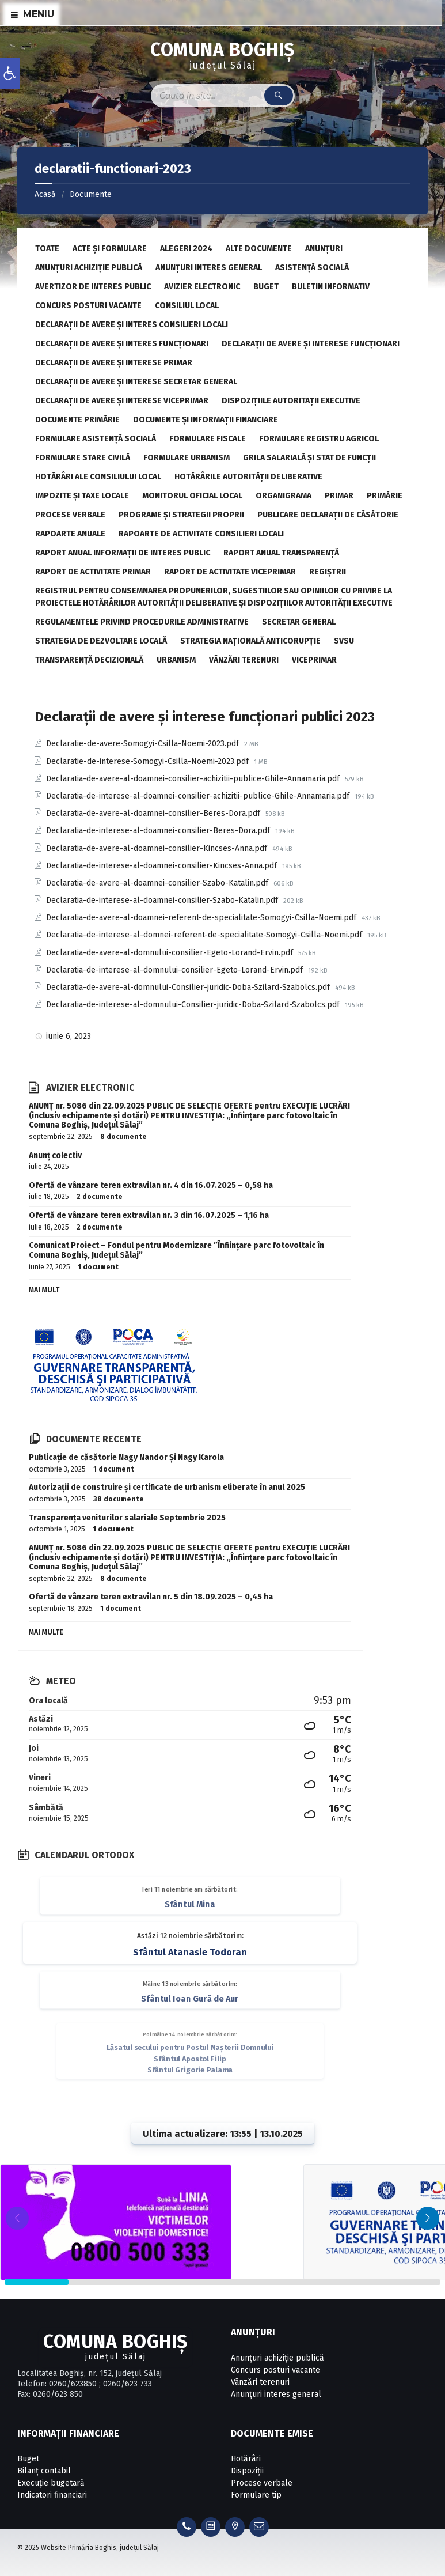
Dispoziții (247, 2471)
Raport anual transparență (281, 553)
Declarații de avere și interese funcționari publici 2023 (205, 717)
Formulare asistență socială (95, 439)
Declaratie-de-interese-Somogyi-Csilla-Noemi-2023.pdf (148, 761)
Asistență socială (312, 268)
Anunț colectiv (55, 1155)
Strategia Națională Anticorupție (250, 641)
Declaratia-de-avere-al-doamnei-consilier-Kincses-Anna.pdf (157, 848)
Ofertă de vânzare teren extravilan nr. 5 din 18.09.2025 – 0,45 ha (151, 1597)
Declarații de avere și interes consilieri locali (131, 325)
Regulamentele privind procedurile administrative (142, 622)
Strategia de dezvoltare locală (101, 641)
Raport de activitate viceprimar (230, 572)
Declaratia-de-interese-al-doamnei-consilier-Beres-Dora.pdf (159, 830)
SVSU (344, 641)
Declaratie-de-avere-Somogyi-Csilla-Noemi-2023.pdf (143, 743)
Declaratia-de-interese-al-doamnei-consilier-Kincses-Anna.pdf (162, 866)
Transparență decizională (89, 660)
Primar (339, 496)
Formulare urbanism (186, 458)
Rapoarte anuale (70, 534)
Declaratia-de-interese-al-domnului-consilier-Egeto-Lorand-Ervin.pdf (175, 970)
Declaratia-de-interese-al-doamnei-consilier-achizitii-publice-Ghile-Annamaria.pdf (199, 796)
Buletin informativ (331, 287)
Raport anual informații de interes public (122, 553)
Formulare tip (256, 2495)
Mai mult (44, 1290)
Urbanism (176, 660)
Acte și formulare (110, 249)
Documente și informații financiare (205, 420)
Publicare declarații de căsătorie (327, 515)
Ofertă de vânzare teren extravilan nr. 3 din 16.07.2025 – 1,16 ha (149, 1215)
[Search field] (223, 95)
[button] (427, 2218)
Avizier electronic (202, 287)
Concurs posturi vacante (88, 306)
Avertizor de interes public (93, 287)
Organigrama (283, 496)
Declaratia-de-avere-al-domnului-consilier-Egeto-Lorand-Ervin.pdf (170, 953)
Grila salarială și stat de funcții (309, 458)
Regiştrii (327, 572)
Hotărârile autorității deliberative (248, 477)
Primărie (384, 496)
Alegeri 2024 (186, 249)
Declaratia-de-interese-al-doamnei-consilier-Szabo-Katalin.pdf (163, 900)
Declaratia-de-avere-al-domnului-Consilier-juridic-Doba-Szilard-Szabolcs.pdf (189, 987)
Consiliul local (187, 306)
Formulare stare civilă (82, 458)
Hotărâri (246, 2459)
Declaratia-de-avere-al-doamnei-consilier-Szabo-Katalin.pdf (158, 883)
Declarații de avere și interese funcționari (311, 344)
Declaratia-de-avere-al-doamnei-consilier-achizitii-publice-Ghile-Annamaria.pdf (194, 779)
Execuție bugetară (51, 2483)
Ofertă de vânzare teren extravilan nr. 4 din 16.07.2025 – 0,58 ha (151, 1185)
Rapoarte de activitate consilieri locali (201, 534)
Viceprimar (314, 660)
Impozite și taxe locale (82, 496)
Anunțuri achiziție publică (88, 268)
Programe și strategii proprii (181, 515)
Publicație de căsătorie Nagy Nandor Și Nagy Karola (126, 1457)
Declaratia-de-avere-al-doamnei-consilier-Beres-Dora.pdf (154, 813)
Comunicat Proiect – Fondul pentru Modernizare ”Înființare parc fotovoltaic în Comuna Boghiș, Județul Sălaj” (176, 1250)
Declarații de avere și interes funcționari (121, 344)
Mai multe (46, 1632)
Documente (91, 194)
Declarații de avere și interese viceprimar (121, 401)
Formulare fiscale (207, 439)
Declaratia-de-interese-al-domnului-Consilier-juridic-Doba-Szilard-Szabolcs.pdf (194, 1004)
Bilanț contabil (44, 2471)
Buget (266, 287)
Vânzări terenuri (244, 660)
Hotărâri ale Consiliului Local (98, 477)
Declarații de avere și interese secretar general (136, 382)
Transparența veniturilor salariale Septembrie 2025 (127, 1518)
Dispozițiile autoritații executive (291, 401)
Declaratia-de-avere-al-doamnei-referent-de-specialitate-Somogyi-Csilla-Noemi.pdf (202, 917)
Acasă (45, 194)
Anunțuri (324, 249)
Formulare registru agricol (319, 439)
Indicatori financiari (52, 2495)
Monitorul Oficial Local (192, 496)
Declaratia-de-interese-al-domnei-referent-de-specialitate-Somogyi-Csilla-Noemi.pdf (205, 935)
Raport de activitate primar (93, 572)
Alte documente (259, 249)
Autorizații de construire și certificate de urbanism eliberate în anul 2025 (167, 1487)
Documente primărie (77, 420)
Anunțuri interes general (208, 268)
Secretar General (299, 622)
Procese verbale (70, 515)
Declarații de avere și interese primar (113, 363)
